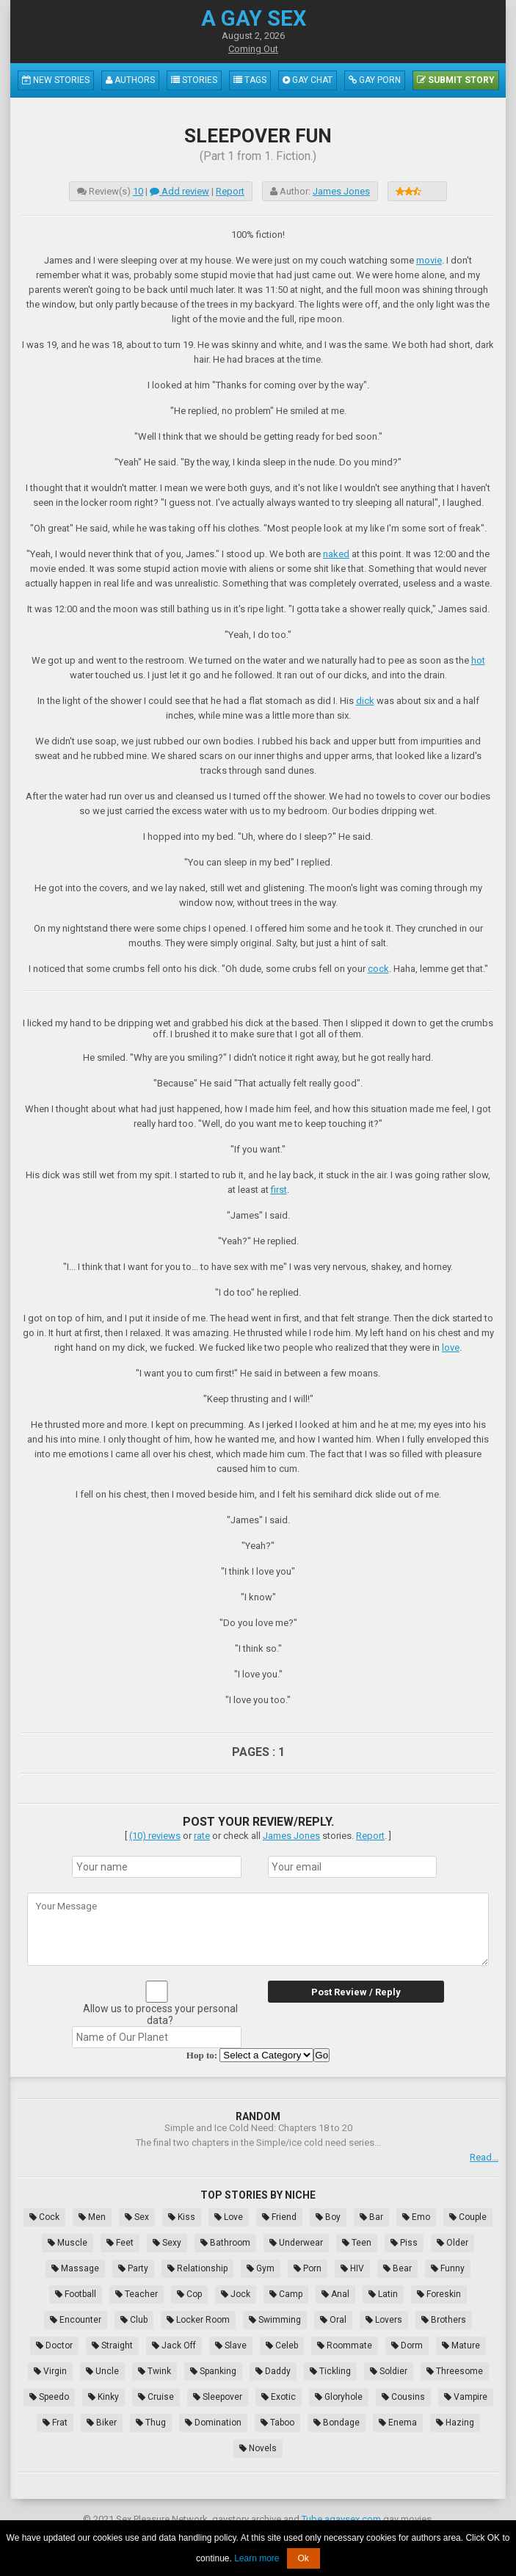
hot (478, 660)
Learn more (256, 2558)
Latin (383, 2294)
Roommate (344, 2345)
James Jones (341, 191)
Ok (303, 2558)
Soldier (388, 2371)
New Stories (56, 80)
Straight (112, 2345)
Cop (189, 2294)
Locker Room (198, 2320)
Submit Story (456, 80)
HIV (352, 2268)
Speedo (49, 2397)
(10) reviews (155, 1835)
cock (378, 968)
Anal (335, 2294)
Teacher (136, 2294)
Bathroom (225, 2243)
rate (202, 1835)
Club (134, 2320)
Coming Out (253, 48)
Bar (371, 2217)
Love (228, 2217)
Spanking (213, 2371)
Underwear (296, 2243)
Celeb (282, 2345)
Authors (130, 80)
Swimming (275, 2320)
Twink (154, 2371)
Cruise (156, 2397)
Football (75, 2294)
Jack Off (174, 2345)
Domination (213, 2422)
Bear (397, 2268)
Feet (120, 2243)
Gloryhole (339, 2397)
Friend (279, 2217)
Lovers (384, 2320)
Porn (307, 2268)
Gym (261, 2268)
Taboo (277, 2422)
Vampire (465, 2397)
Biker (102, 2422)
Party (133, 2268)
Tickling (330, 2371)
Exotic (278, 2397)
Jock (235, 2294)
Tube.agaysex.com (341, 2519)
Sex (137, 2217)
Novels (258, 2448)
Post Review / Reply (356, 1992)
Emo (416, 2217)
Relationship (197, 2268)
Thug (151, 2422)
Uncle (102, 2371)
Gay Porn (375, 80)
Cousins (403, 2397)
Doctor (54, 2345)
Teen (356, 2243)
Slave (231, 2345)
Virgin (50, 2371)
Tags (249, 80)
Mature (461, 2345)
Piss (404, 2243)
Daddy (273, 2371)
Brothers (443, 2320)
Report (230, 191)
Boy (328, 2217)
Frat (55, 2422)
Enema (398, 2422)
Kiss (181, 2217)
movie (429, 260)
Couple (468, 2217)
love (450, 1347)
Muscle (67, 2243)
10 (138, 191)
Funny (448, 2268)
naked (336, 553)
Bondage (336, 2422)
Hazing (455, 2422)
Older (452, 2243)
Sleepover (217, 2397)
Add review (179, 191)
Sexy (167, 2243)
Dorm (407, 2345)
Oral (333, 2320)
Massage (75, 2268)
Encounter (75, 2320)
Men (92, 2217)
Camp (285, 2294)
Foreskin (439, 2294)
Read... (484, 2157)
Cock (44, 2217)
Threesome (454, 2371)
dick (365, 700)
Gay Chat (308, 80)
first (279, 1189)
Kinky (103, 2397)
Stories (194, 80)
